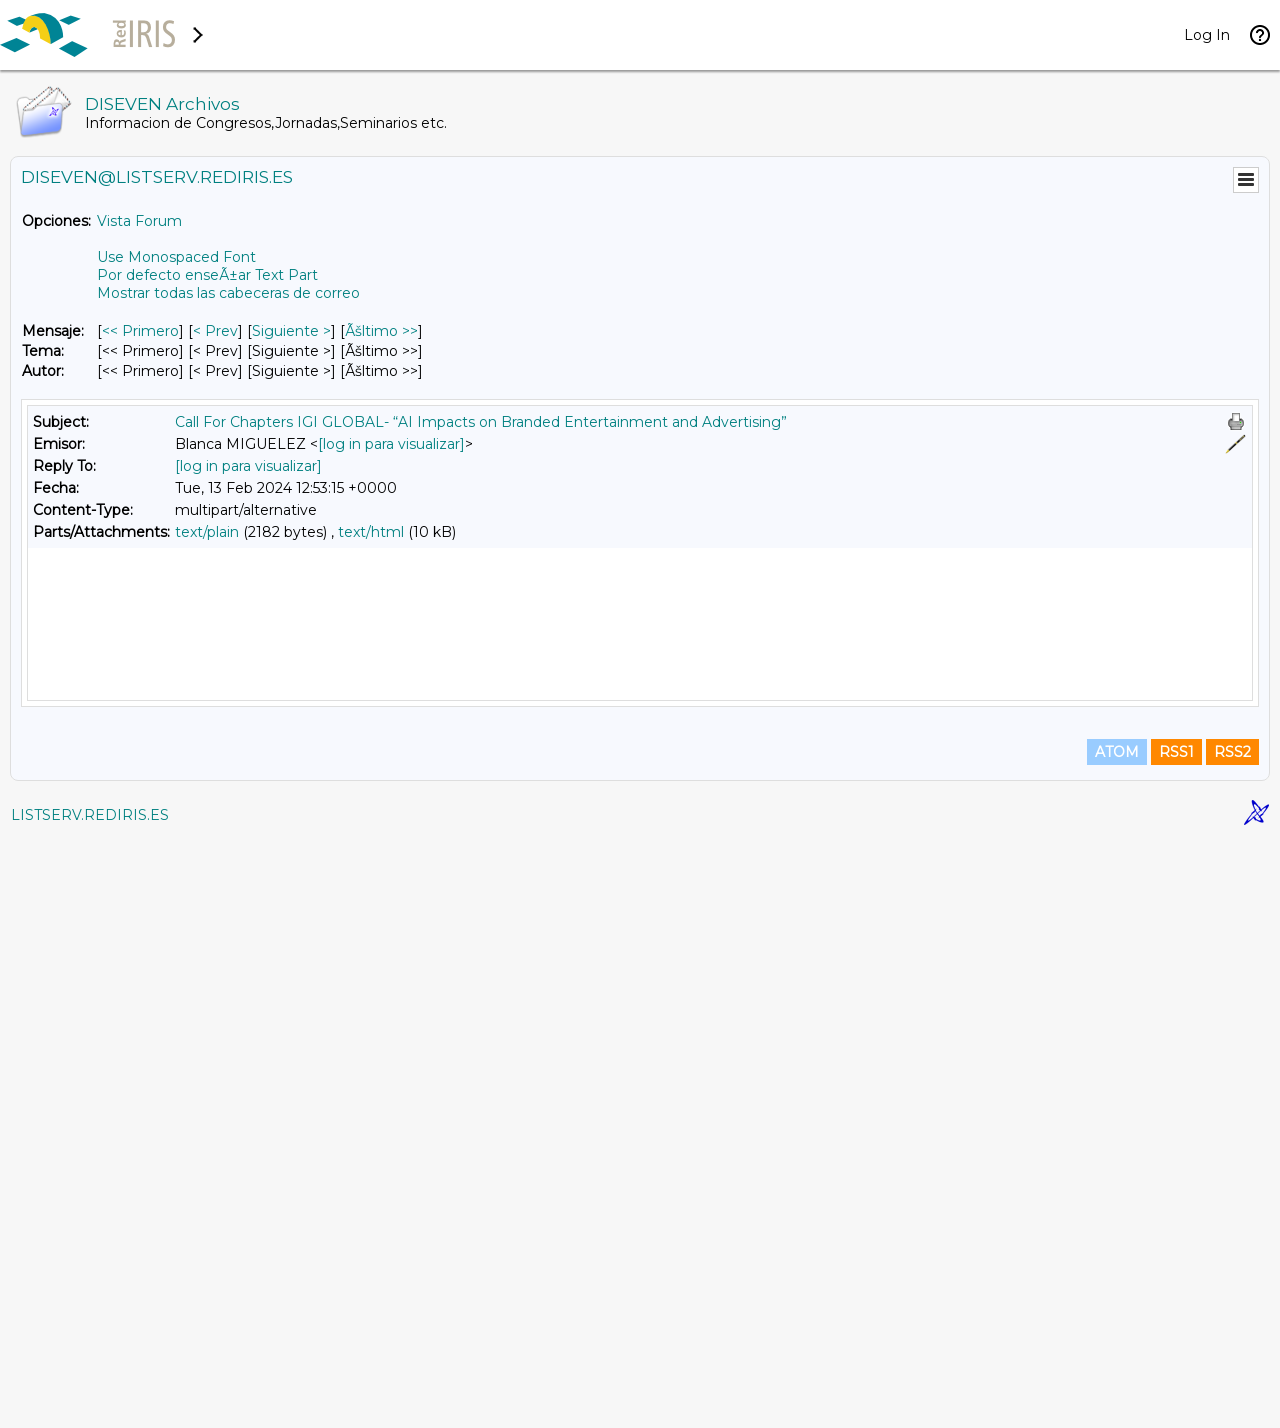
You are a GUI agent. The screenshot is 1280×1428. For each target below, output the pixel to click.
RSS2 (1232, 1340)
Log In (1207, 35)
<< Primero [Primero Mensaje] (140, 331)
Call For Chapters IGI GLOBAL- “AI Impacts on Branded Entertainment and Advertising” (481, 422)
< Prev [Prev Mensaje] (215, 331)
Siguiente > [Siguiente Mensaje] (291, 331)
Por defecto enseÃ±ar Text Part (207, 275)
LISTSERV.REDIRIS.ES (90, 1403)
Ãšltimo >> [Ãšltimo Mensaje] (381, 331)
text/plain (207, 532)
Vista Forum (139, 221)
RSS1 (1176, 1340)
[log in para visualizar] (391, 444)
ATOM (1117, 1340)
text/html (371, 532)
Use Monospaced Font (176, 257)
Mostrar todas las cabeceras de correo (228, 293)
